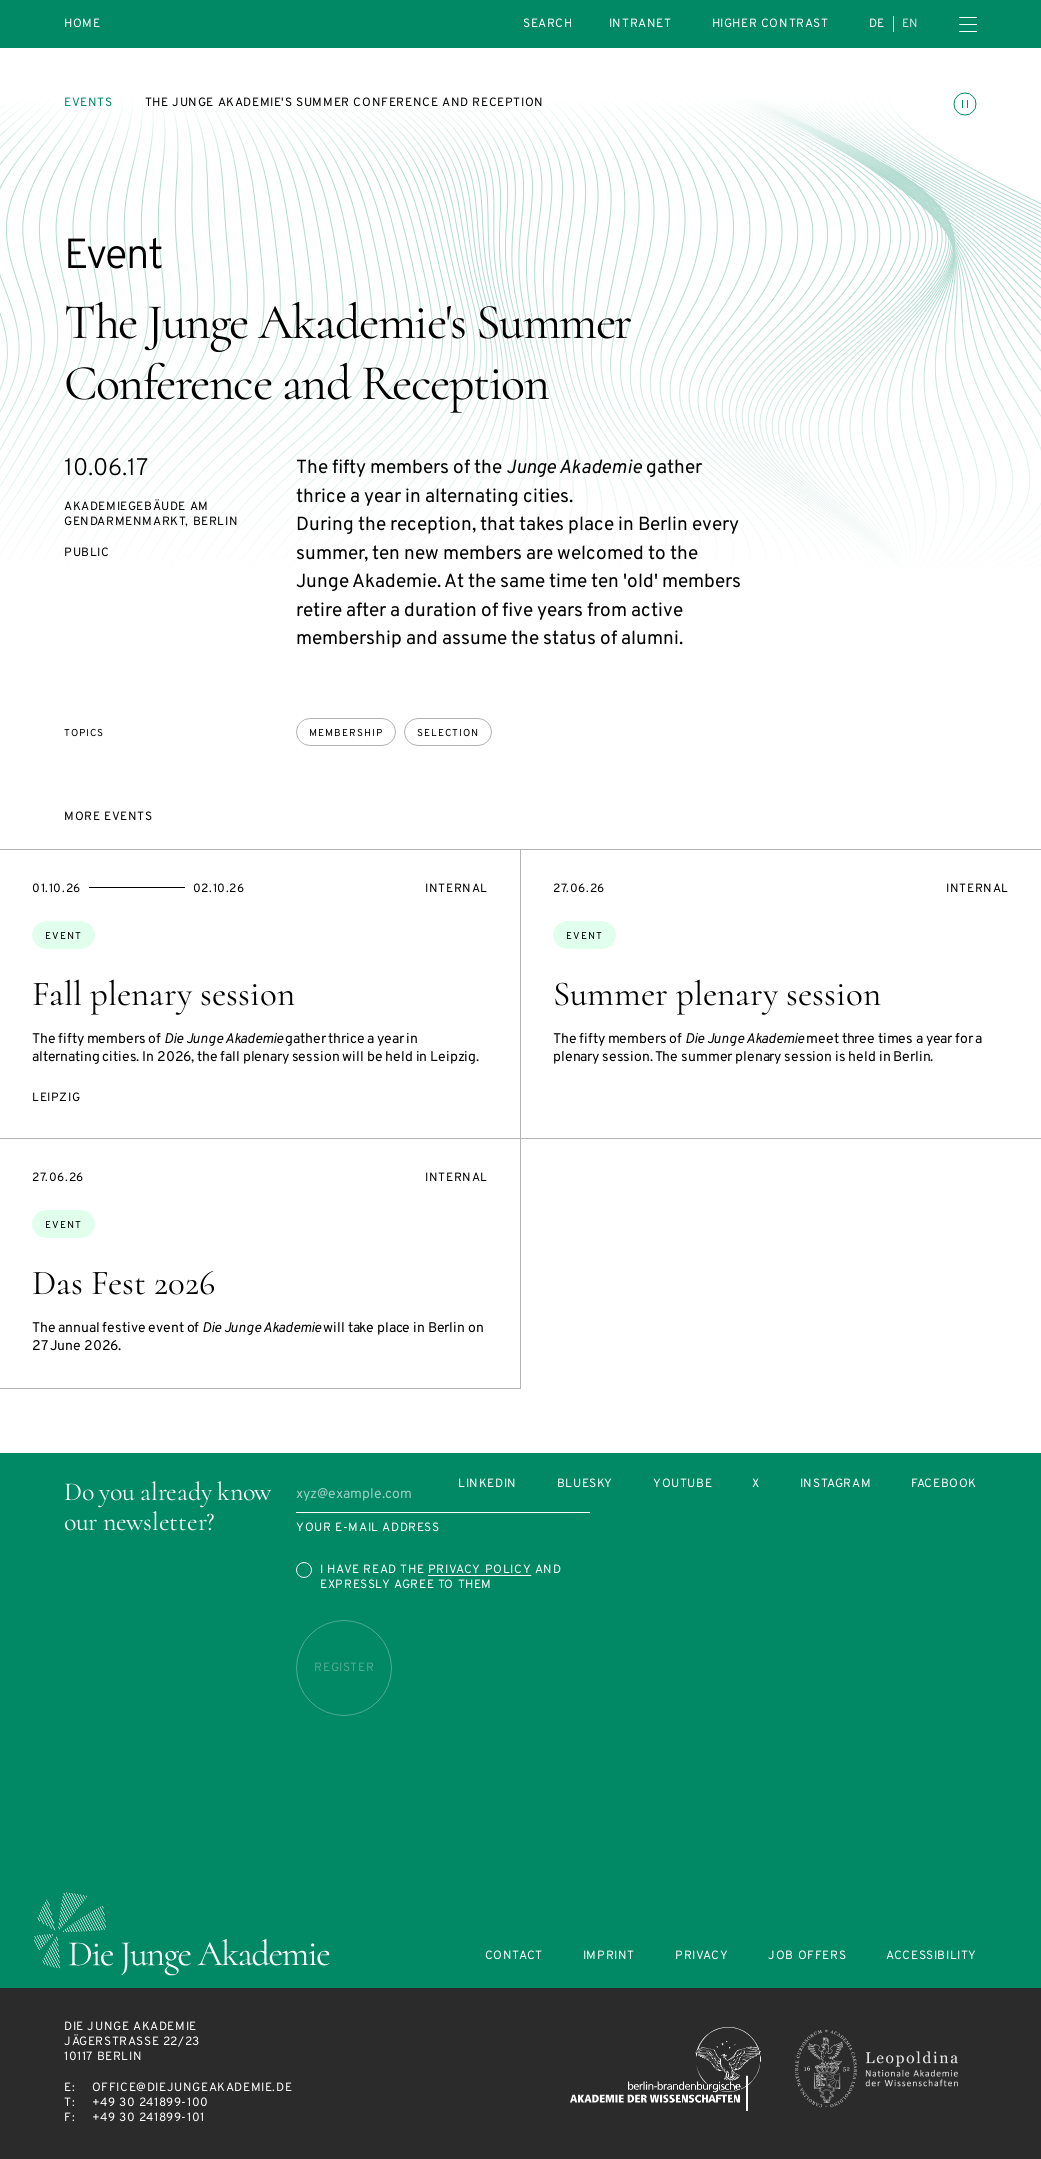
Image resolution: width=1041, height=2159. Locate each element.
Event (63, 936)
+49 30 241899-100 (150, 2103)
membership (346, 733)
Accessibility (931, 1956)
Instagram (835, 1484)
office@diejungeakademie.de (192, 2088)
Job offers (807, 1956)
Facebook (944, 1484)
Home (82, 24)
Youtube (682, 1484)
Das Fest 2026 (123, 1283)
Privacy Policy (479, 1570)
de (877, 24)
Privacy (701, 1956)
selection (448, 733)
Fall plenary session (163, 994)
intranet (640, 24)
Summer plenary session (717, 994)
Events (88, 103)
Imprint (609, 1956)
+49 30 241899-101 (148, 2118)
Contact (514, 1956)
